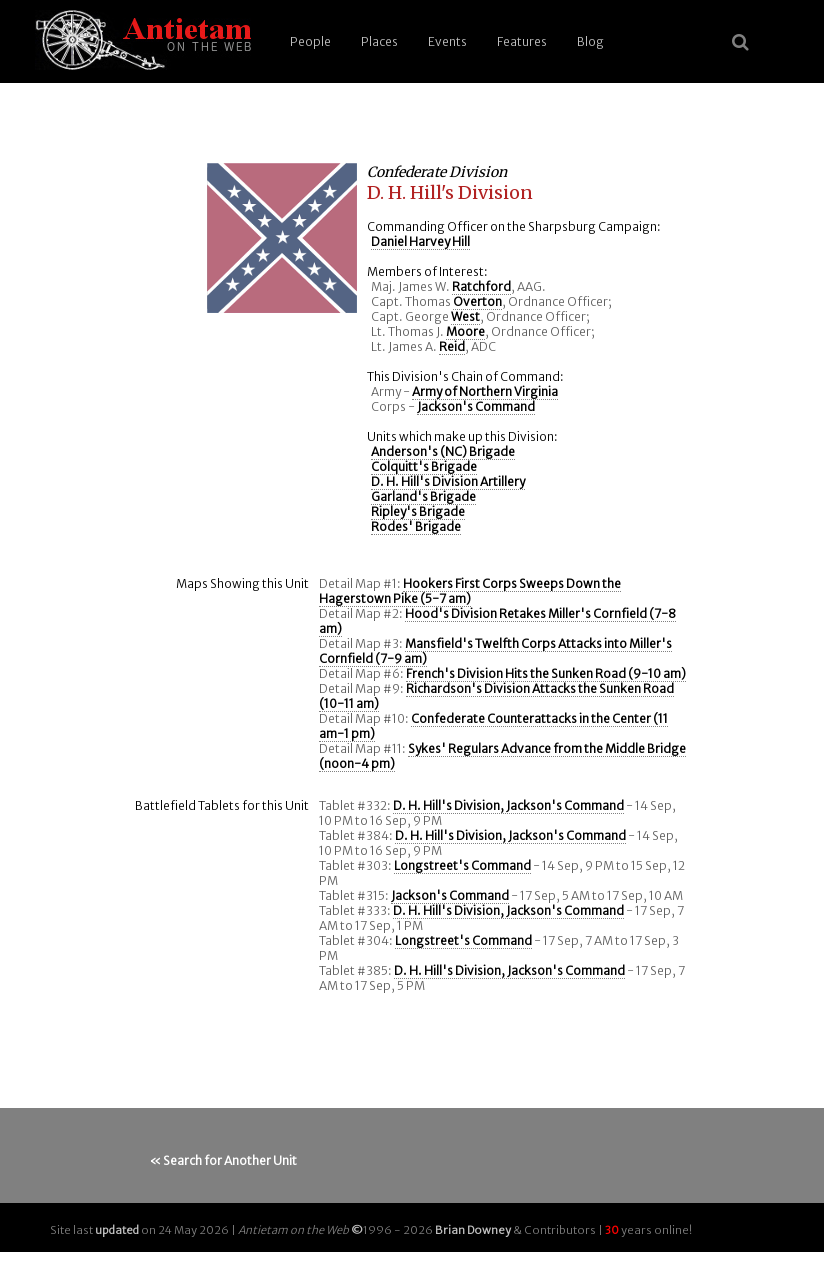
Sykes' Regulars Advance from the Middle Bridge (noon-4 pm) (502, 756)
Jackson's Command (476, 406)
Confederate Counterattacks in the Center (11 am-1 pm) (493, 726)
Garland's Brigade (423, 496)
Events (447, 41)
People (310, 41)
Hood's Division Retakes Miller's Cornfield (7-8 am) (497, 621)
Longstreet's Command (462, 865)
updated (117, 1230)
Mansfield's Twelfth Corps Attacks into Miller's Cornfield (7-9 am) (495, 651)
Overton (477, 301)
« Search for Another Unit (223, 1160)
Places (379, 41)
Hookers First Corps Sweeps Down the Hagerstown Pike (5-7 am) (470, 591)
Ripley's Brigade (418, 511)
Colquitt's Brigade (424, 466)
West (465, 316)
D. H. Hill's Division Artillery (448, 481)
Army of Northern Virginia (485, 391)
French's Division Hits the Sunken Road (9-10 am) (546, 673)
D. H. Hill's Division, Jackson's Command (508, 805)
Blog (590, 41)
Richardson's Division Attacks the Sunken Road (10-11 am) (496, 696)
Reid (452, 346)
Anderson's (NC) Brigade (443, 451)
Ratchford (481, 286)
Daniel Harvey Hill (420, 241)
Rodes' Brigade (416, 526)
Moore (465, 331)
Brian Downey (473, 1230)
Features (522, 41)
